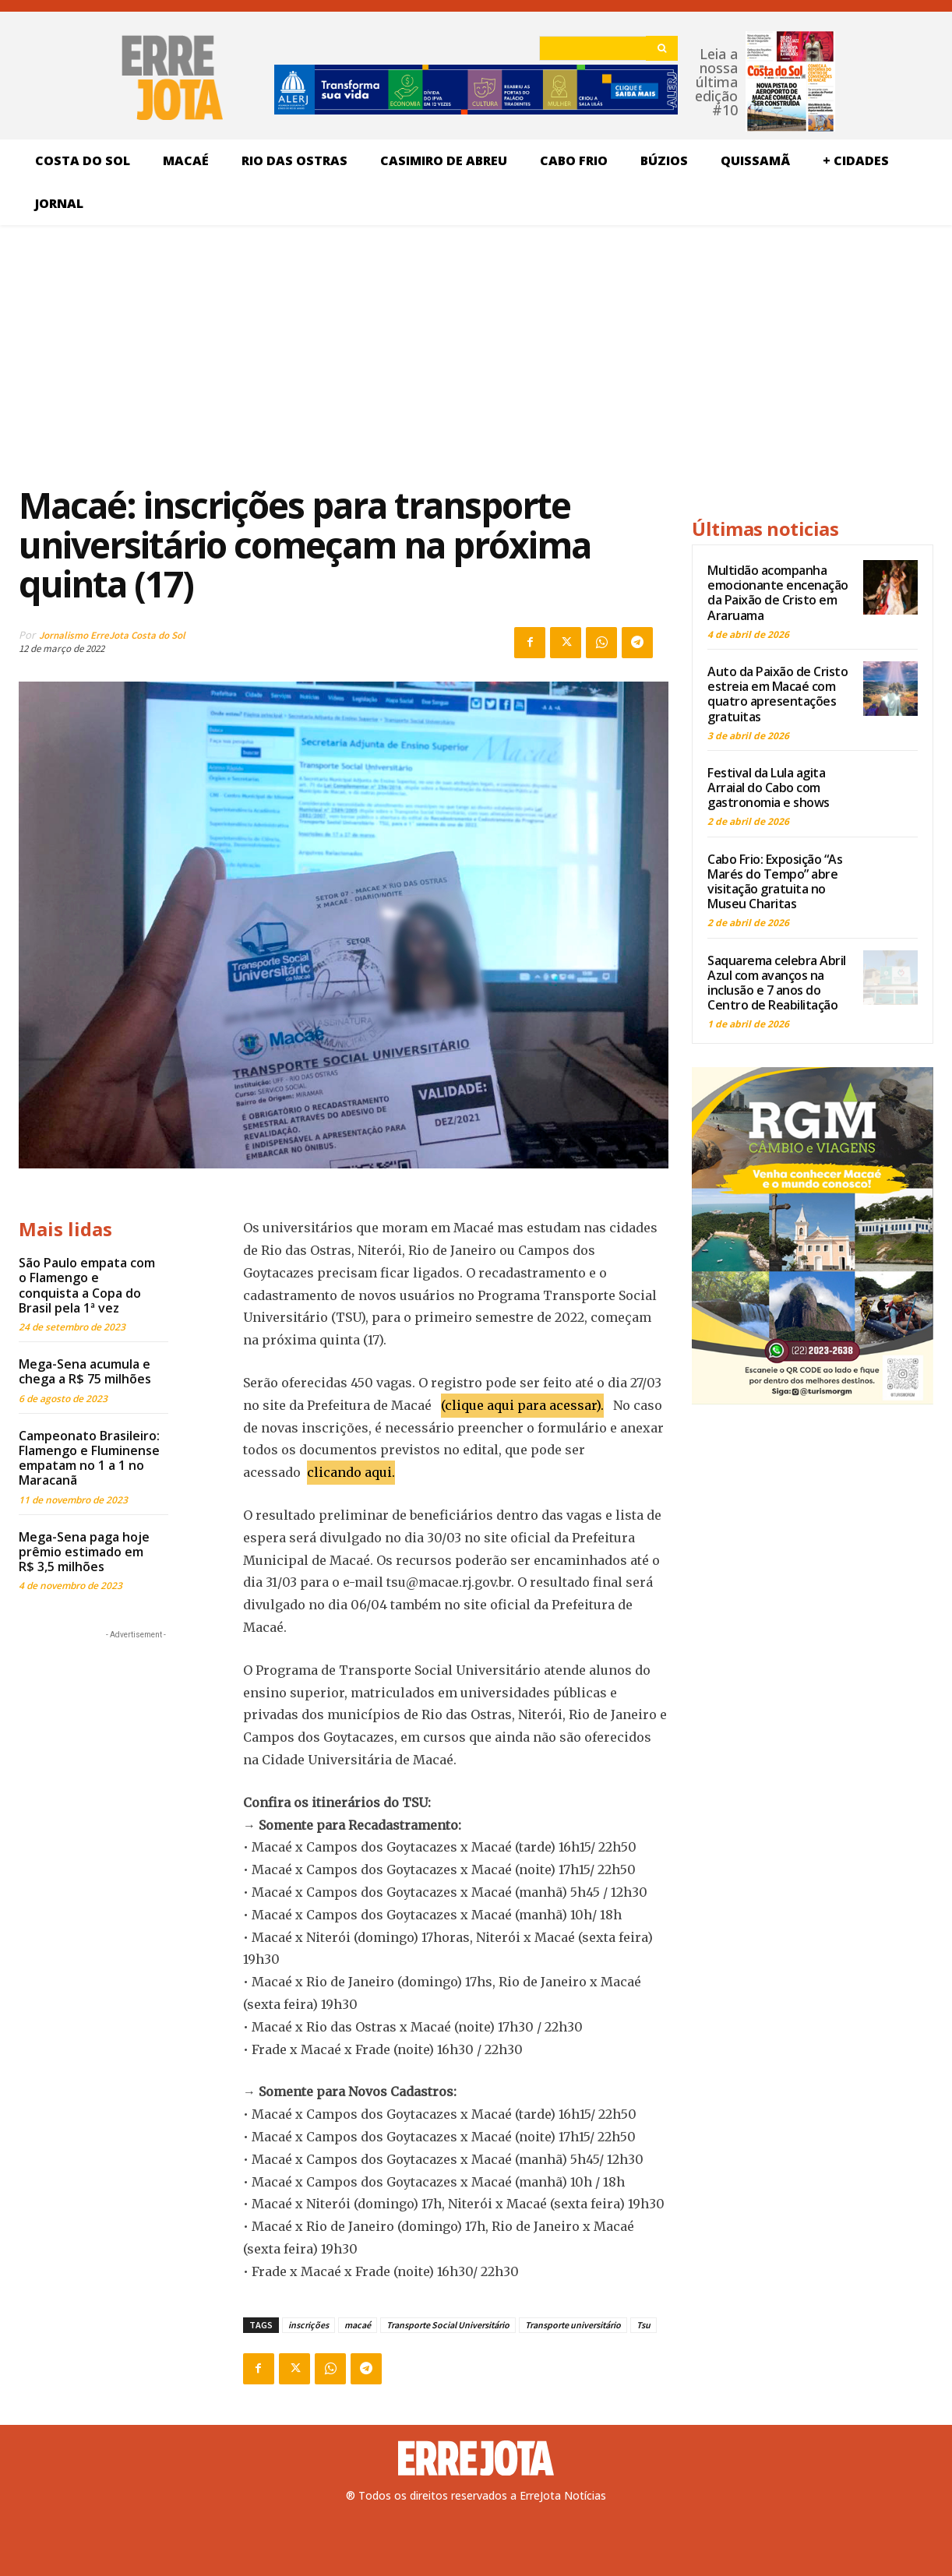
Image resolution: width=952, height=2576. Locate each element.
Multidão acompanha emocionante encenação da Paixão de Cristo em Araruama (777, 593)
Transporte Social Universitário (447, 2325)
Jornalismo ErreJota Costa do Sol (112, 635)
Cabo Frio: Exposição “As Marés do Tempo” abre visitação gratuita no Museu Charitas (774, 882)
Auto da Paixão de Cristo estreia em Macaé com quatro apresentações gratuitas (777, 694)
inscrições (308, 2325)
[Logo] (476, 2458)
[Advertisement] (343, 353)
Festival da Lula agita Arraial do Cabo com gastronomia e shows (768, 787)
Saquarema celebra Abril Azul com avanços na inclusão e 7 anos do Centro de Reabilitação (776, 983)
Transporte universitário (573, 2325)
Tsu (643, 2325)
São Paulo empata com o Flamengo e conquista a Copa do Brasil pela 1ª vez (87, 1285)
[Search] (662, 48)
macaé (357, 2325)
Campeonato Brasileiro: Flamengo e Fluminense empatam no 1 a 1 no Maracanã (89, 1458)
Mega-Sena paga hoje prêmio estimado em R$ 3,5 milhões (84, 1551)
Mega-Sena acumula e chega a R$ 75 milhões (85, 1371)
